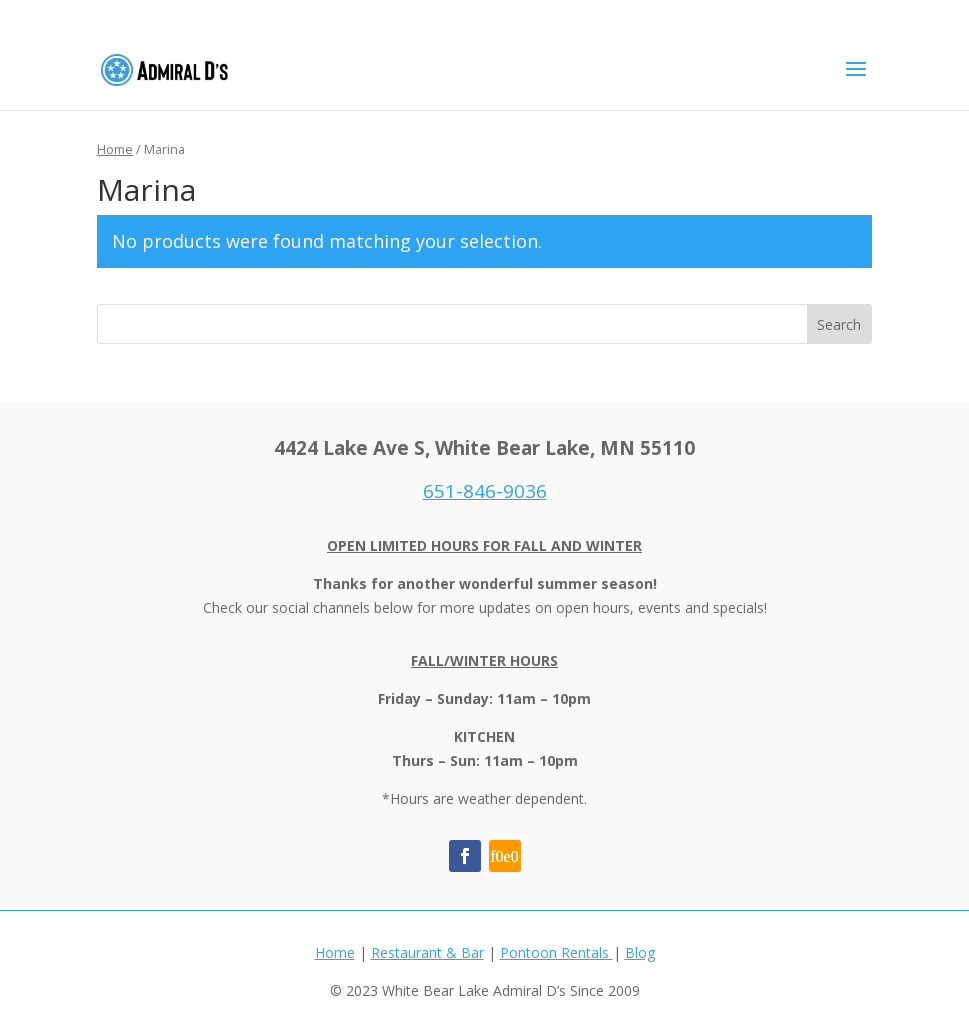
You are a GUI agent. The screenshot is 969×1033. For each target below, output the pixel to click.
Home (115, 149)
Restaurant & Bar (427, 952)
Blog (640, 952)
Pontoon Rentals (556, 952)
